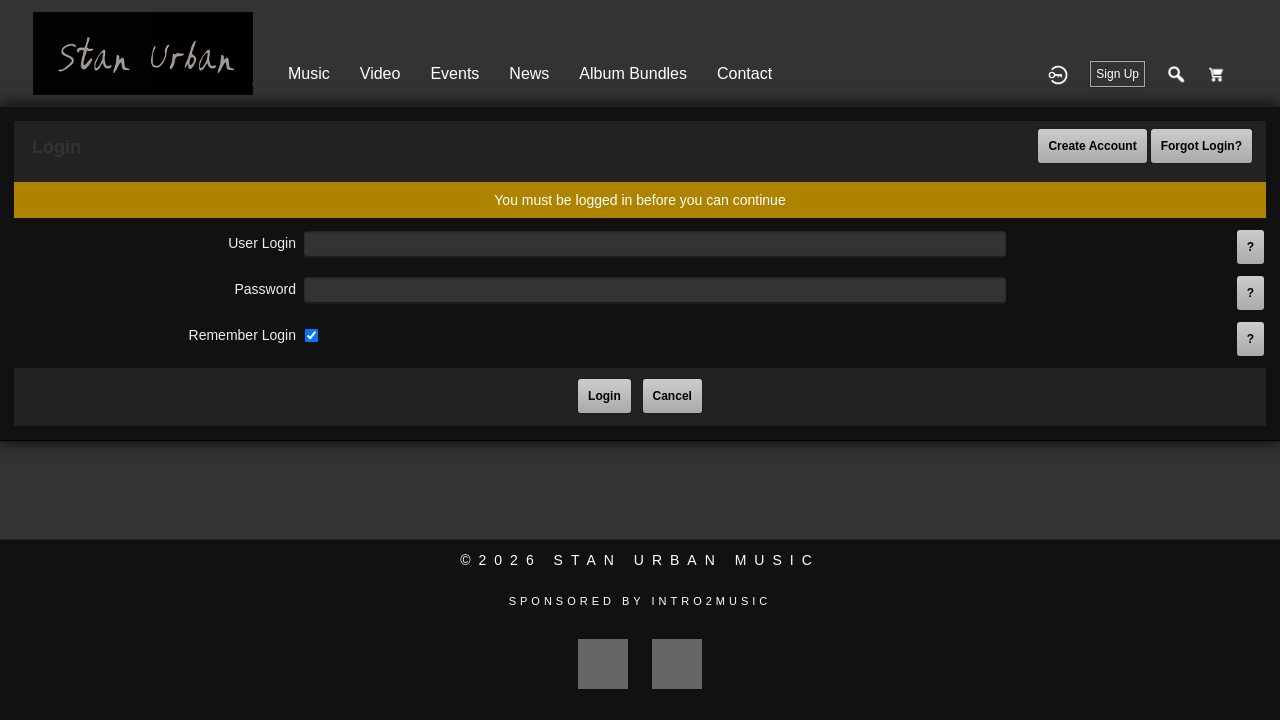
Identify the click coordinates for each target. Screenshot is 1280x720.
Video (380, 73)
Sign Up (1117, 74)
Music (309, 73)
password (264, 289)
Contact (744, 73)
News (529, 73)
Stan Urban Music (687, 560)
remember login (242, 335)
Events (454, 73)
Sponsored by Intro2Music (640, 601)
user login (262, 243)
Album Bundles (633, 73)
